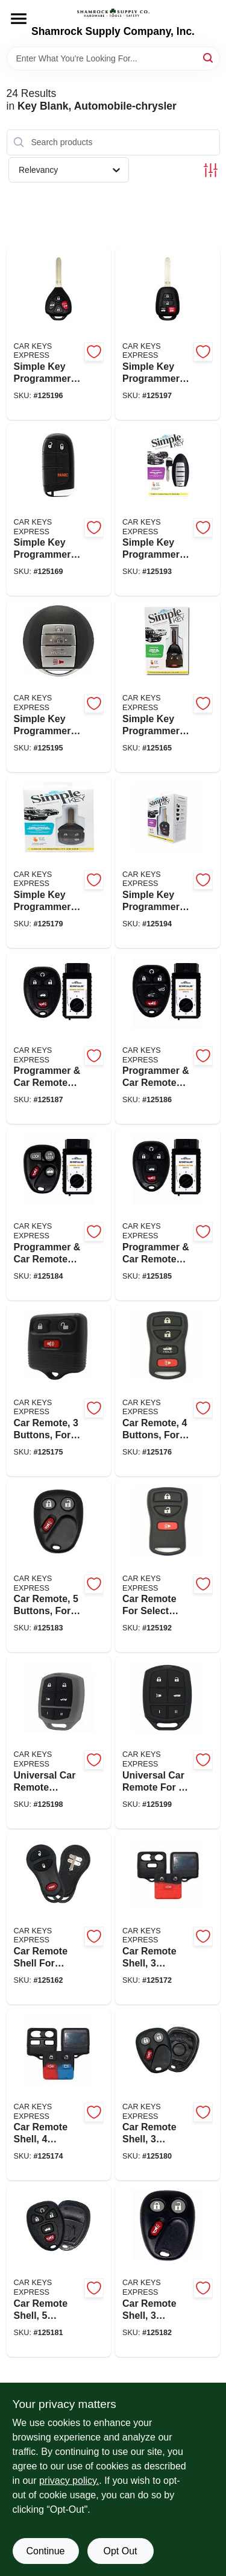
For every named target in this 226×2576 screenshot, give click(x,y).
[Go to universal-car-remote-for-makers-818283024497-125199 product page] (167, 1742)
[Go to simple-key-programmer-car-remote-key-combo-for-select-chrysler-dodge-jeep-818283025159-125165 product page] (167, 686)
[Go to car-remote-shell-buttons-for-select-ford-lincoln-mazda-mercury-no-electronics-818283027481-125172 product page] (167, 1918)
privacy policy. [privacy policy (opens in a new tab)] (69, 2480)
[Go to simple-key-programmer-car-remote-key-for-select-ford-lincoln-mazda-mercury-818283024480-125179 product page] (59, 862)
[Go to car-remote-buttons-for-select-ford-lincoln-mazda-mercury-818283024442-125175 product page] (59, 1390)
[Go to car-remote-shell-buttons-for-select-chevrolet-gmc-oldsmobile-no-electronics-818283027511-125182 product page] (167, 2270)
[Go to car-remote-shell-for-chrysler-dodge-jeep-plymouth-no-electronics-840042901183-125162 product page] (59, 1918)
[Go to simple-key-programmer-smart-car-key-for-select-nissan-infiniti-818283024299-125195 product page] (59, 686)
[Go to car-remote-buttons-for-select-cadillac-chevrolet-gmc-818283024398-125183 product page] (59, 1566)
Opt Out (120, 2551)
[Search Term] (113, 58)
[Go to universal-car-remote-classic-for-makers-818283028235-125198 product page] (59, 1742)
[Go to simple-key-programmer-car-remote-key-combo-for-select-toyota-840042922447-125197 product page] (167, 334)
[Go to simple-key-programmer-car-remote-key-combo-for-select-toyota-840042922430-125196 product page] (59, 334)
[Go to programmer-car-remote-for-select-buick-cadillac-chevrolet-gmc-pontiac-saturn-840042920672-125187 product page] (59, 1038)
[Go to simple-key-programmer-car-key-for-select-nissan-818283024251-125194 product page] (167, 862)
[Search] (209, 57)
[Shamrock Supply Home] (113, 12)
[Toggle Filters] (211, 170)
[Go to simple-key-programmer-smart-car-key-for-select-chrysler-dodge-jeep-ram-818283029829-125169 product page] (59, 510)
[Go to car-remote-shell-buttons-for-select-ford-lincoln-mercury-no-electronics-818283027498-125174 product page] (59, 2094)
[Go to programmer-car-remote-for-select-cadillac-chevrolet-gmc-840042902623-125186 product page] (167, 1038)
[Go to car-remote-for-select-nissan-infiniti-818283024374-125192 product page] (167, 1566)
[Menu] (19, 19)
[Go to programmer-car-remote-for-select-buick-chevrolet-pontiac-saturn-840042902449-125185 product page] (167, 1214)
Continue (45, 2551)
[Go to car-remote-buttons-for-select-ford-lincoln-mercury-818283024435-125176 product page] (167, 1390)
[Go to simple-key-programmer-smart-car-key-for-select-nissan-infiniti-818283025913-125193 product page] (167, 510)
